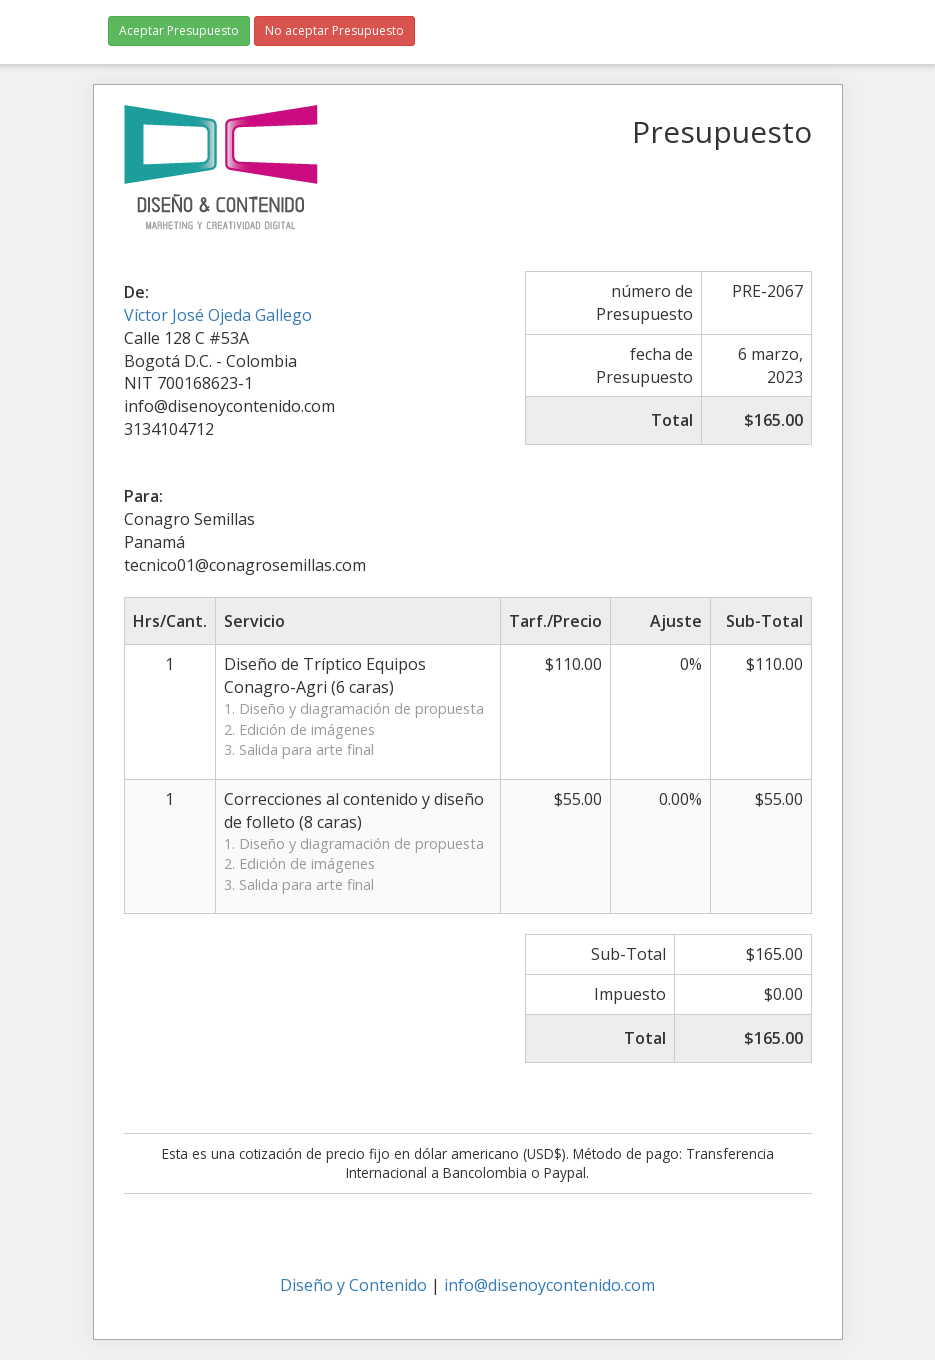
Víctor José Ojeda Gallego (218, 315)
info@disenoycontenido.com (549, 1285)
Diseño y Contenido (353, 1285)
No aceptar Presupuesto (334, 30)
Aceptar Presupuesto (179, 30)
